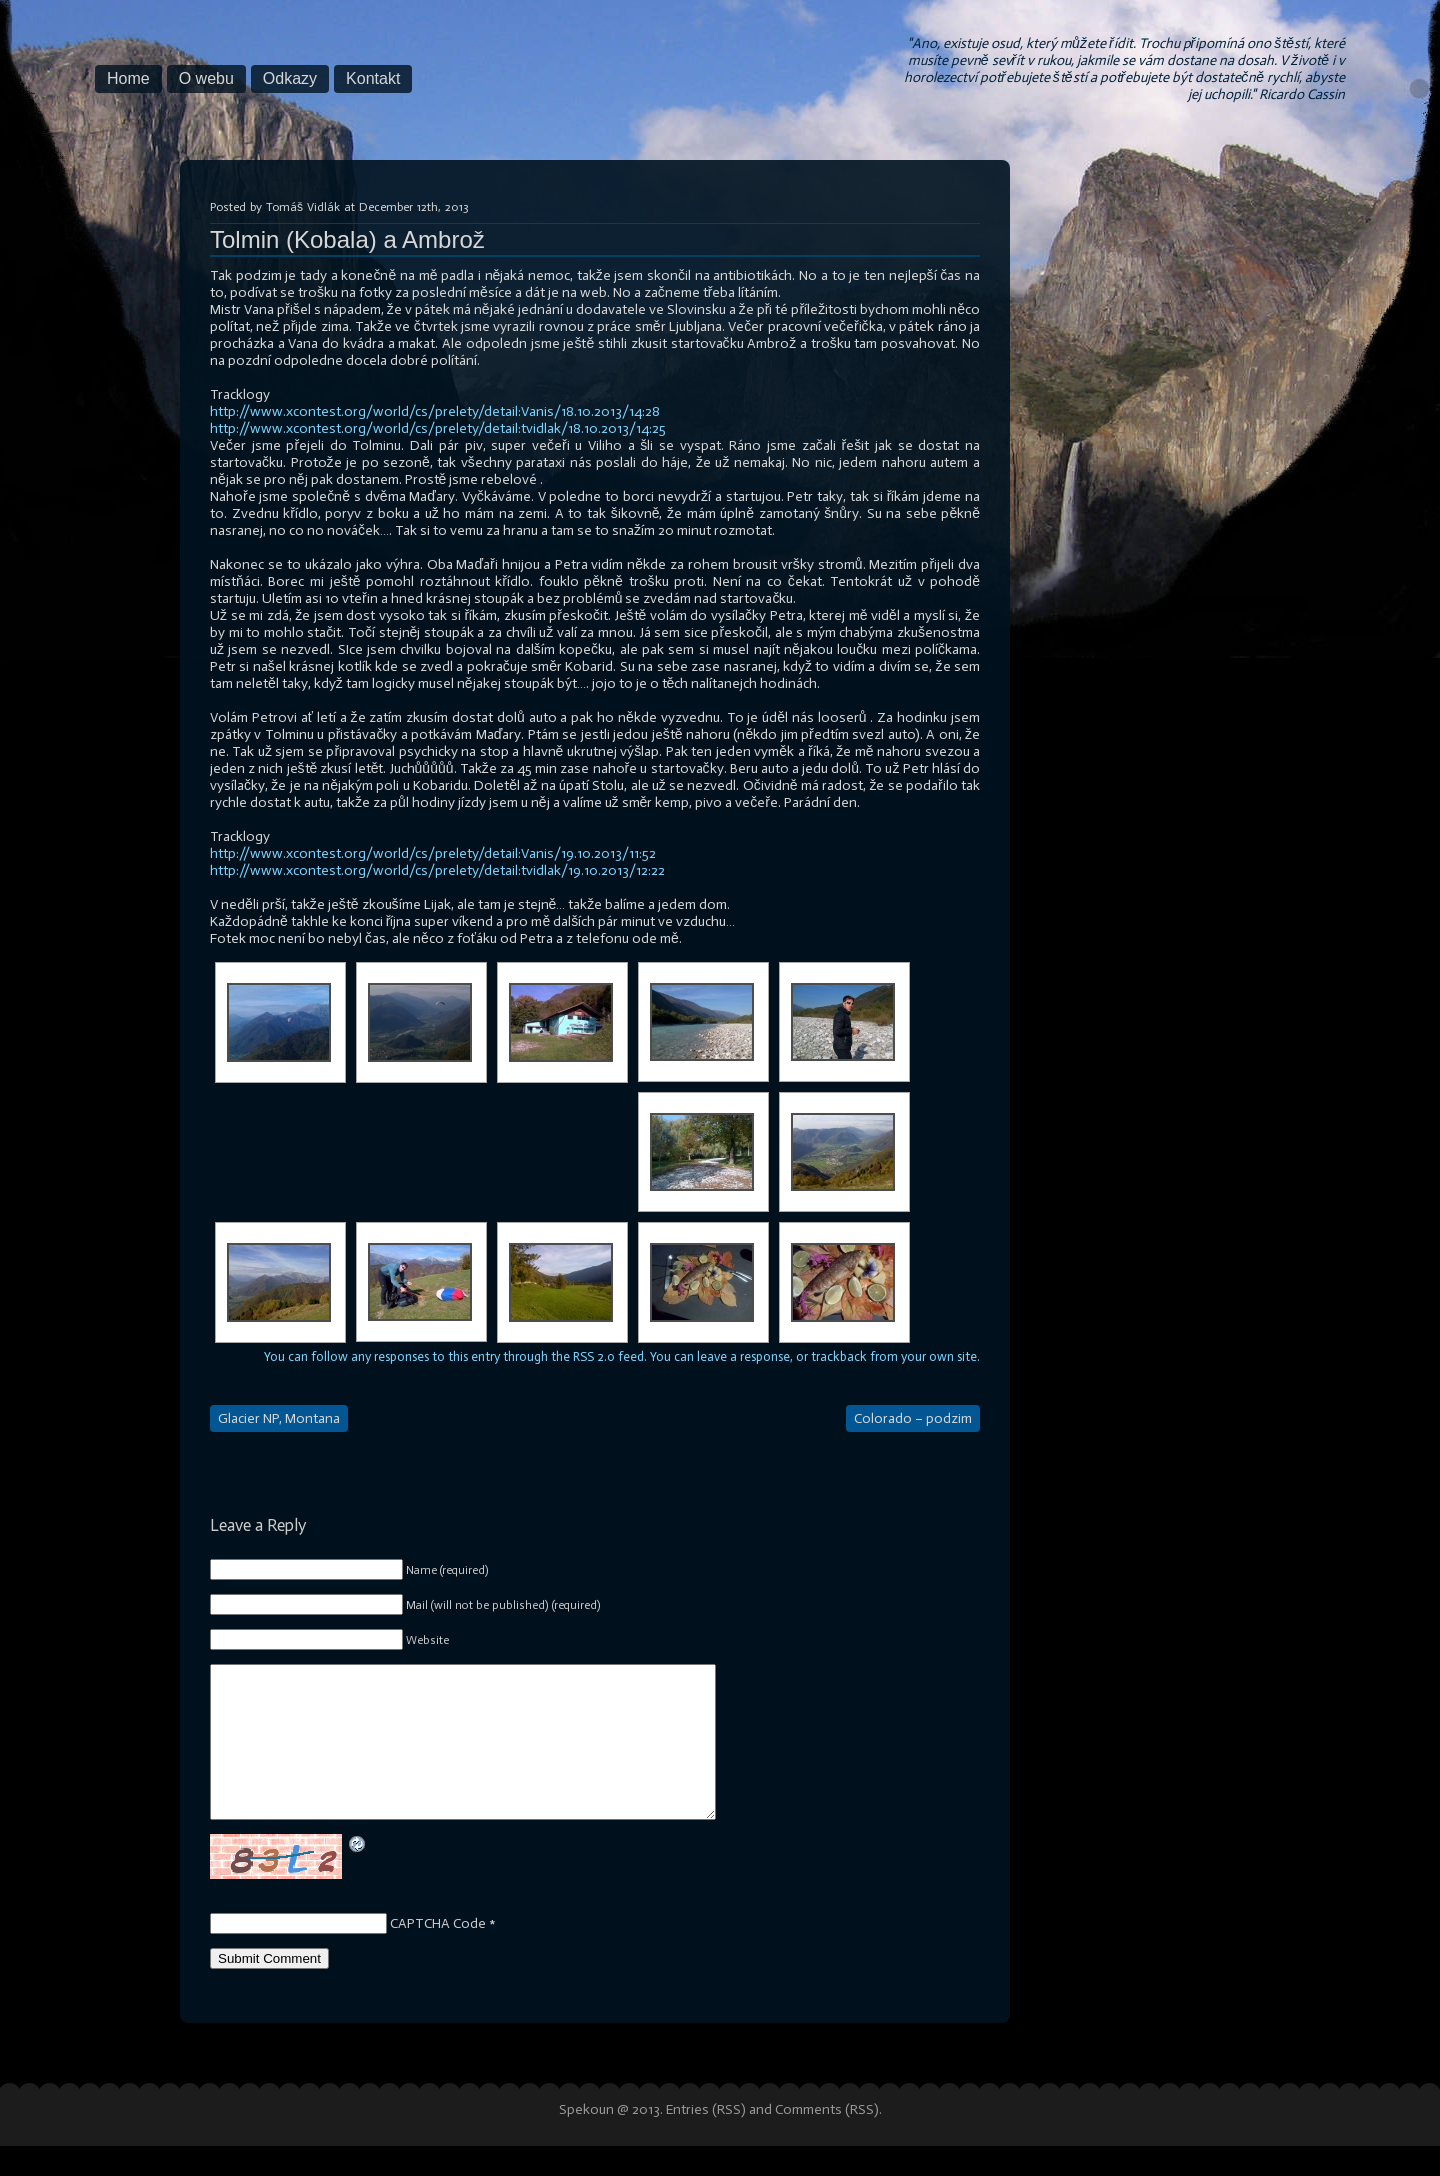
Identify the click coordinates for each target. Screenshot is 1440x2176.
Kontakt (373, 78)
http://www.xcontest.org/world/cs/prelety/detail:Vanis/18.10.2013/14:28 (435, 411)
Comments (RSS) (827, 2139)
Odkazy (290, 78)
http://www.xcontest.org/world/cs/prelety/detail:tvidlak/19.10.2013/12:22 (437, 870)
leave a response (743, 1356)
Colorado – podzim (913, 1418)
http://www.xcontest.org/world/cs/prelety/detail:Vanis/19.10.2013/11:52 (433, 853)
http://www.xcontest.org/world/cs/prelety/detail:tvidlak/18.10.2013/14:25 (438, 428)
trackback (839, 1356)
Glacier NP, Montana (279, 1418)
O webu (206, 78)
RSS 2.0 (594, 1356)
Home (128, 78)
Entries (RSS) (706, 2139)
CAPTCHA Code (438, 1953)
